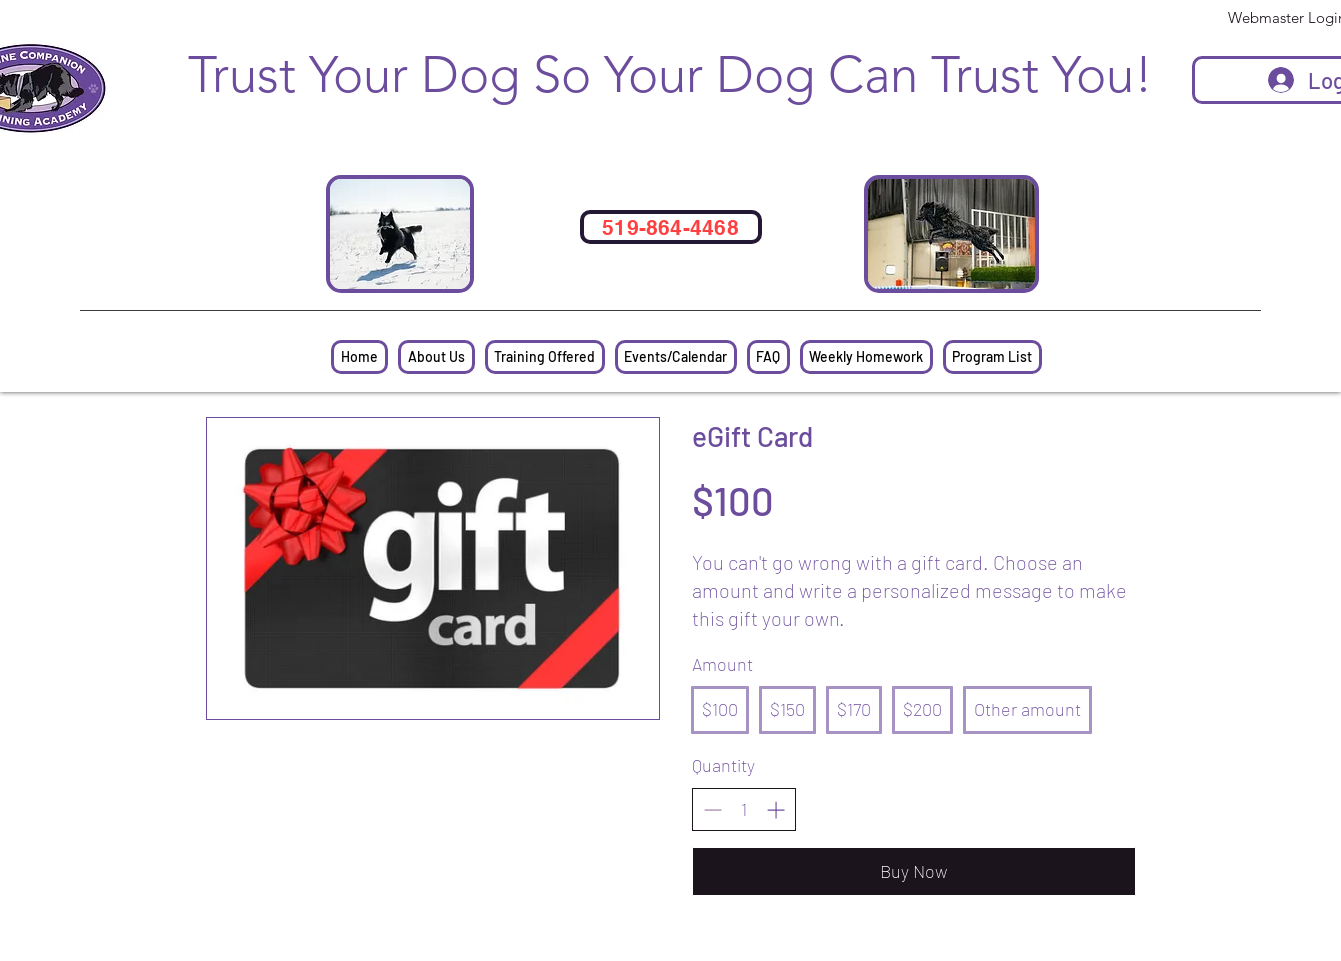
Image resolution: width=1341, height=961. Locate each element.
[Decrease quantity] (712, 809)
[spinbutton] (744, 809)
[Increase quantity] (775, 809)
